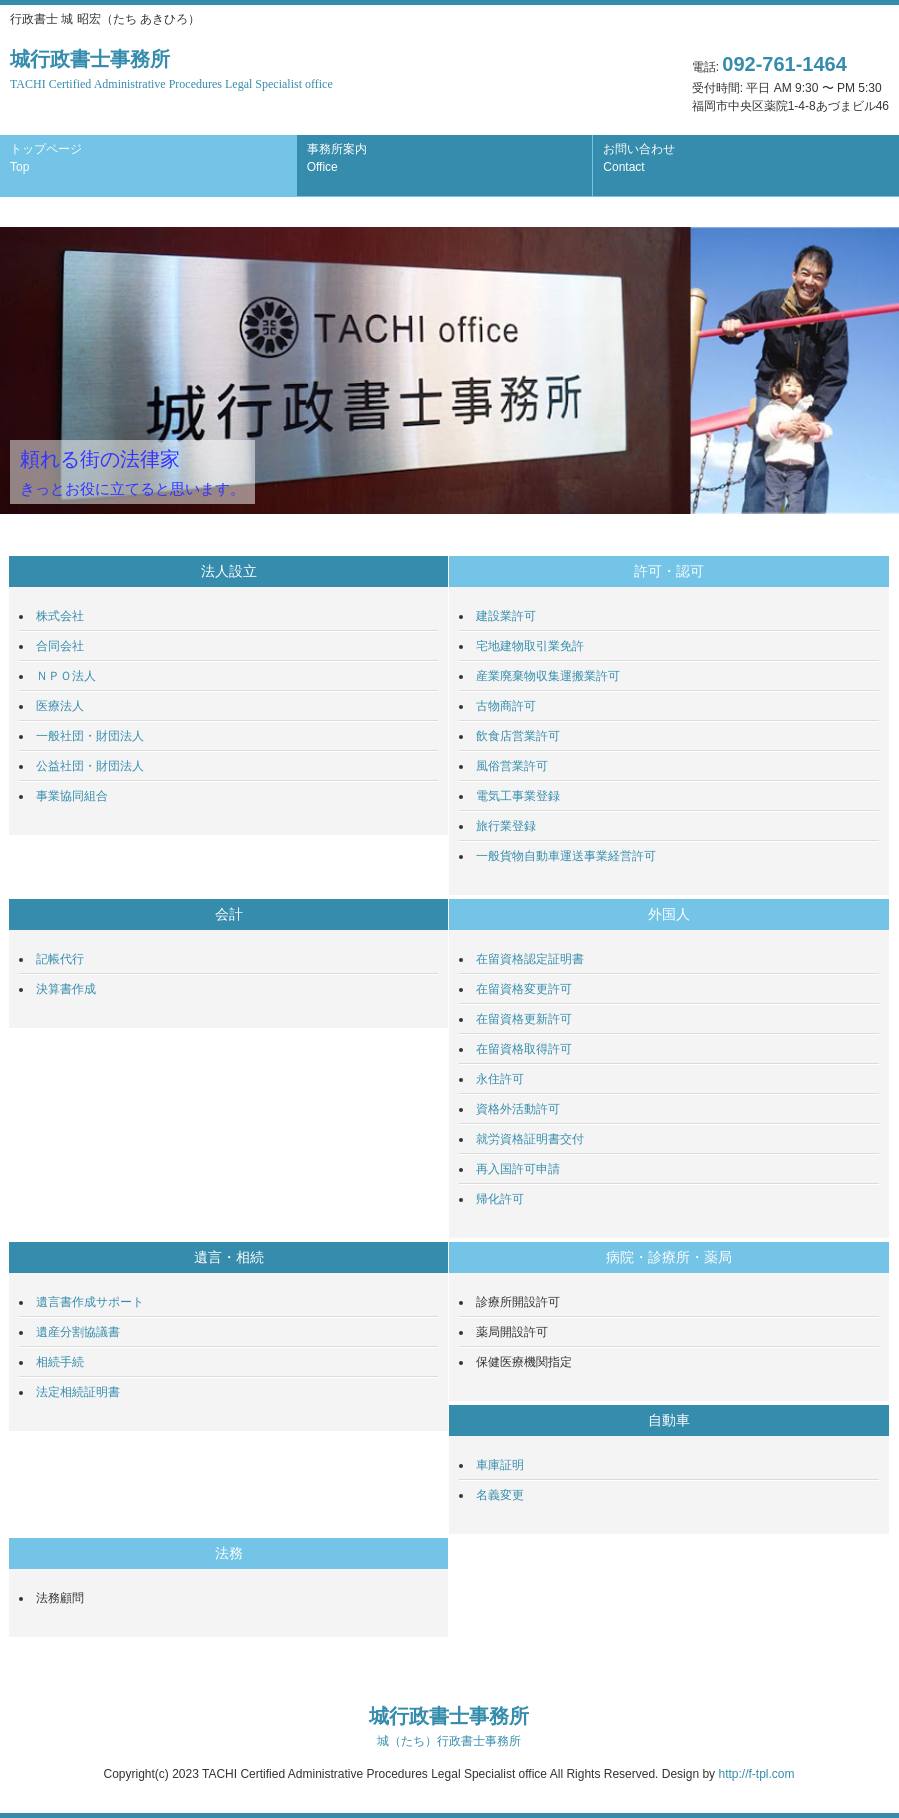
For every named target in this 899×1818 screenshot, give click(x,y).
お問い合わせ (639, 158)
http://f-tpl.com (756, 1774)
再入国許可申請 (518, 1169)
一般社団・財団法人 (90, 736)
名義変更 (500, 1495)
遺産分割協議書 (78, 1332)
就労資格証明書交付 (530, 1139)
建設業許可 (506, 616)
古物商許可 (506, 706)
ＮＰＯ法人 (66, 676)
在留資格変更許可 (524, 989)
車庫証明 (500, 1465)
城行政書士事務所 (171, 69)
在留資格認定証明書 (530, 959)
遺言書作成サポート (90, 1302)
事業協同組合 (72, 796)
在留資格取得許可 (524, 1049)
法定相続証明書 (78, 1392)
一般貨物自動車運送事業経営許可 (566, 856)
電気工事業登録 (518, 796)
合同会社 (60, 646)
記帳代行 (60, 959)
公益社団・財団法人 (90, 766)
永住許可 (500, 1079)
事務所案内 (337, 158)
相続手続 (60, 1362)
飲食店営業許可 (518, 736)
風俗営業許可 (512, 766)
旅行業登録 (506, 826)
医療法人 (60, 706)
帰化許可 (500, 1199)
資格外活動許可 (518, 1109)
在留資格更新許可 (524, 1019)
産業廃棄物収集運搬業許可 (548, 676)
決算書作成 (66, 989)
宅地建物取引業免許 (530, 646)
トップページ (46, 158)
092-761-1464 (784, 64)
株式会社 (60, 616)
